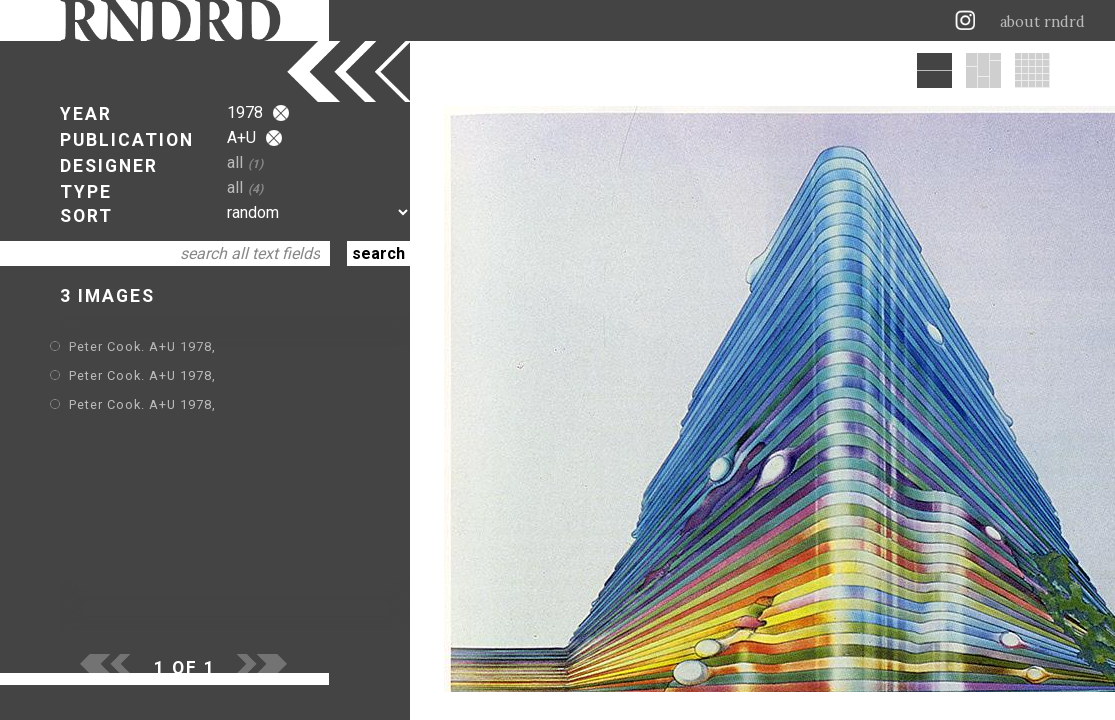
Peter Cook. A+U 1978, (142, 346)
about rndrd (1042, 22)
